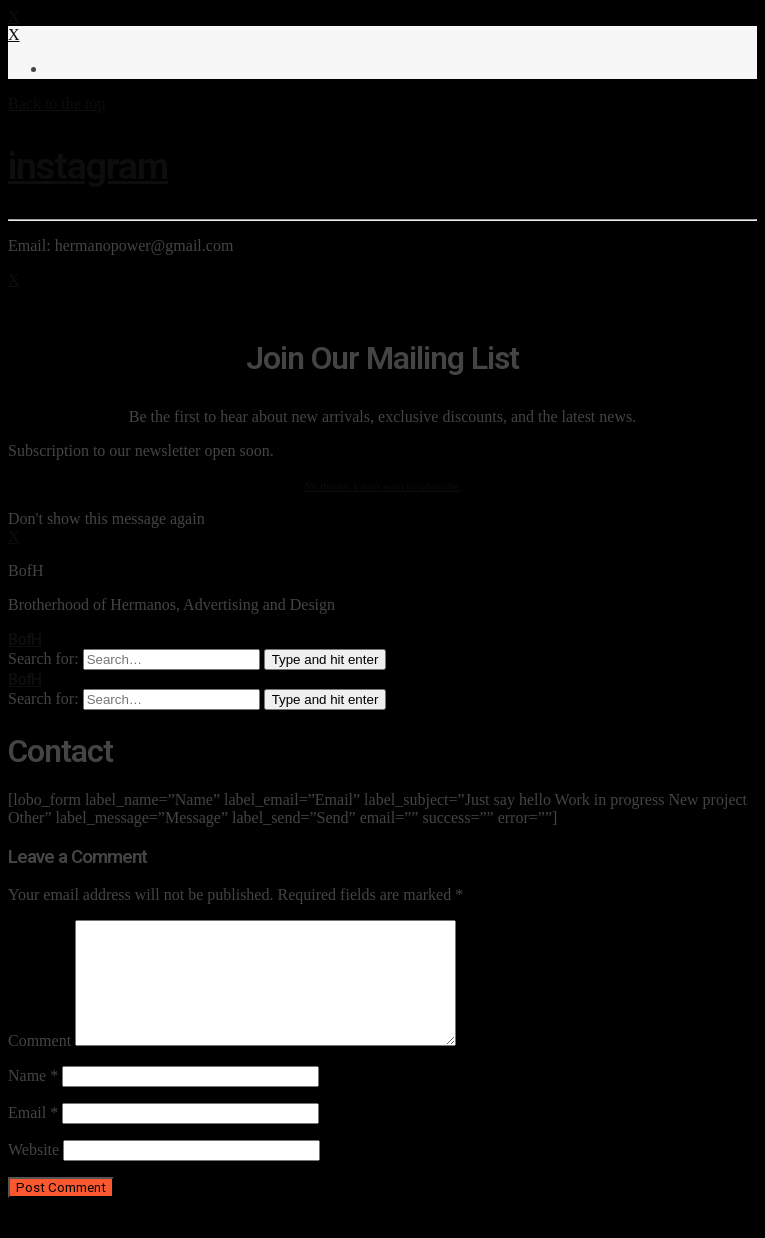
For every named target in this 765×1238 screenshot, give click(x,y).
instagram (88, 166)
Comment (39, 1064)
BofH (24, 639)
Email (33, 1136)
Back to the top (56, 103)
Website (33, 1173)
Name (33, 1099)
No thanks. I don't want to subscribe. (383, 486)
